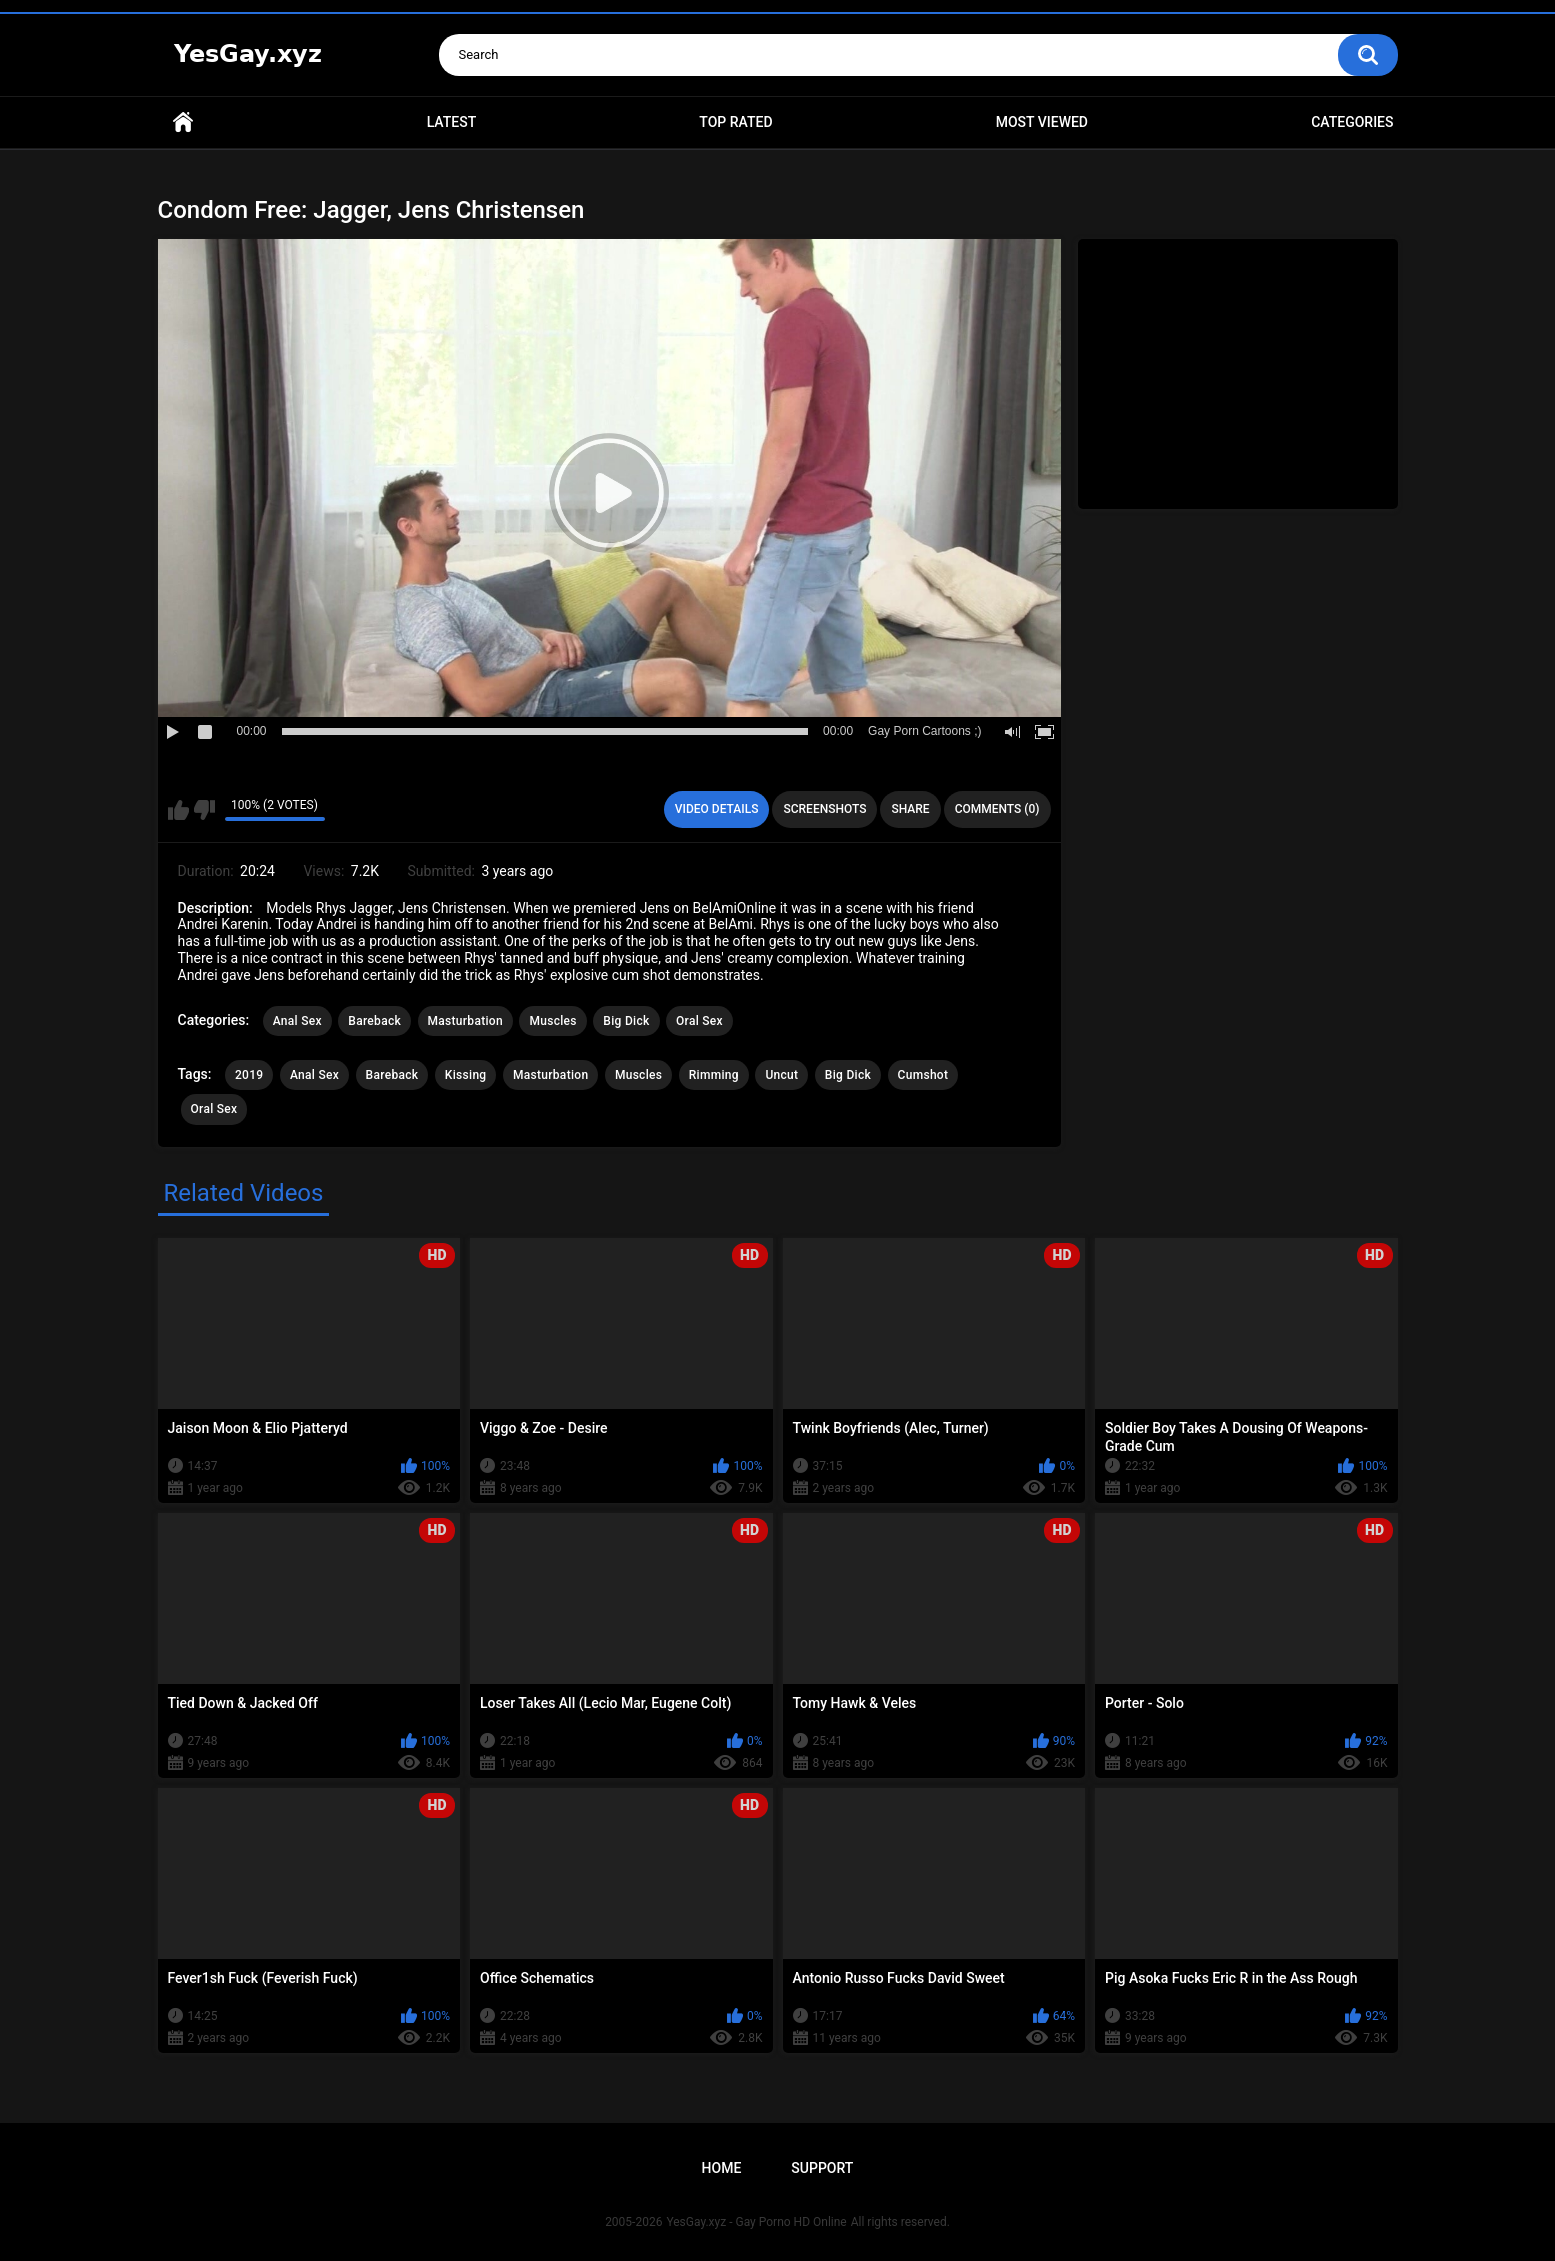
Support (822, 2168)
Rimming (714, 1075)
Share (910, 809)
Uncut (781, 1075)
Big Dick (626, 1021)
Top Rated (735, 122)
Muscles (552, 1021)
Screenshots (824, 809)
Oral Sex (699, 1021)
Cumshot (923, 1075)
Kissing (466, 1075)
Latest (452, 122)
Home (183, 122)
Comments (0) (997, 809)
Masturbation (465, 1021)
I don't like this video (204, 810)
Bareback (374, 1021)
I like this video (178, 810)
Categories (1352, 122)
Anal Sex (297, 1021)
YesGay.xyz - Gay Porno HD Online (756, 2222)
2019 (249, 1075)
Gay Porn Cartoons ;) (924, 731)
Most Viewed (1042, 122)
